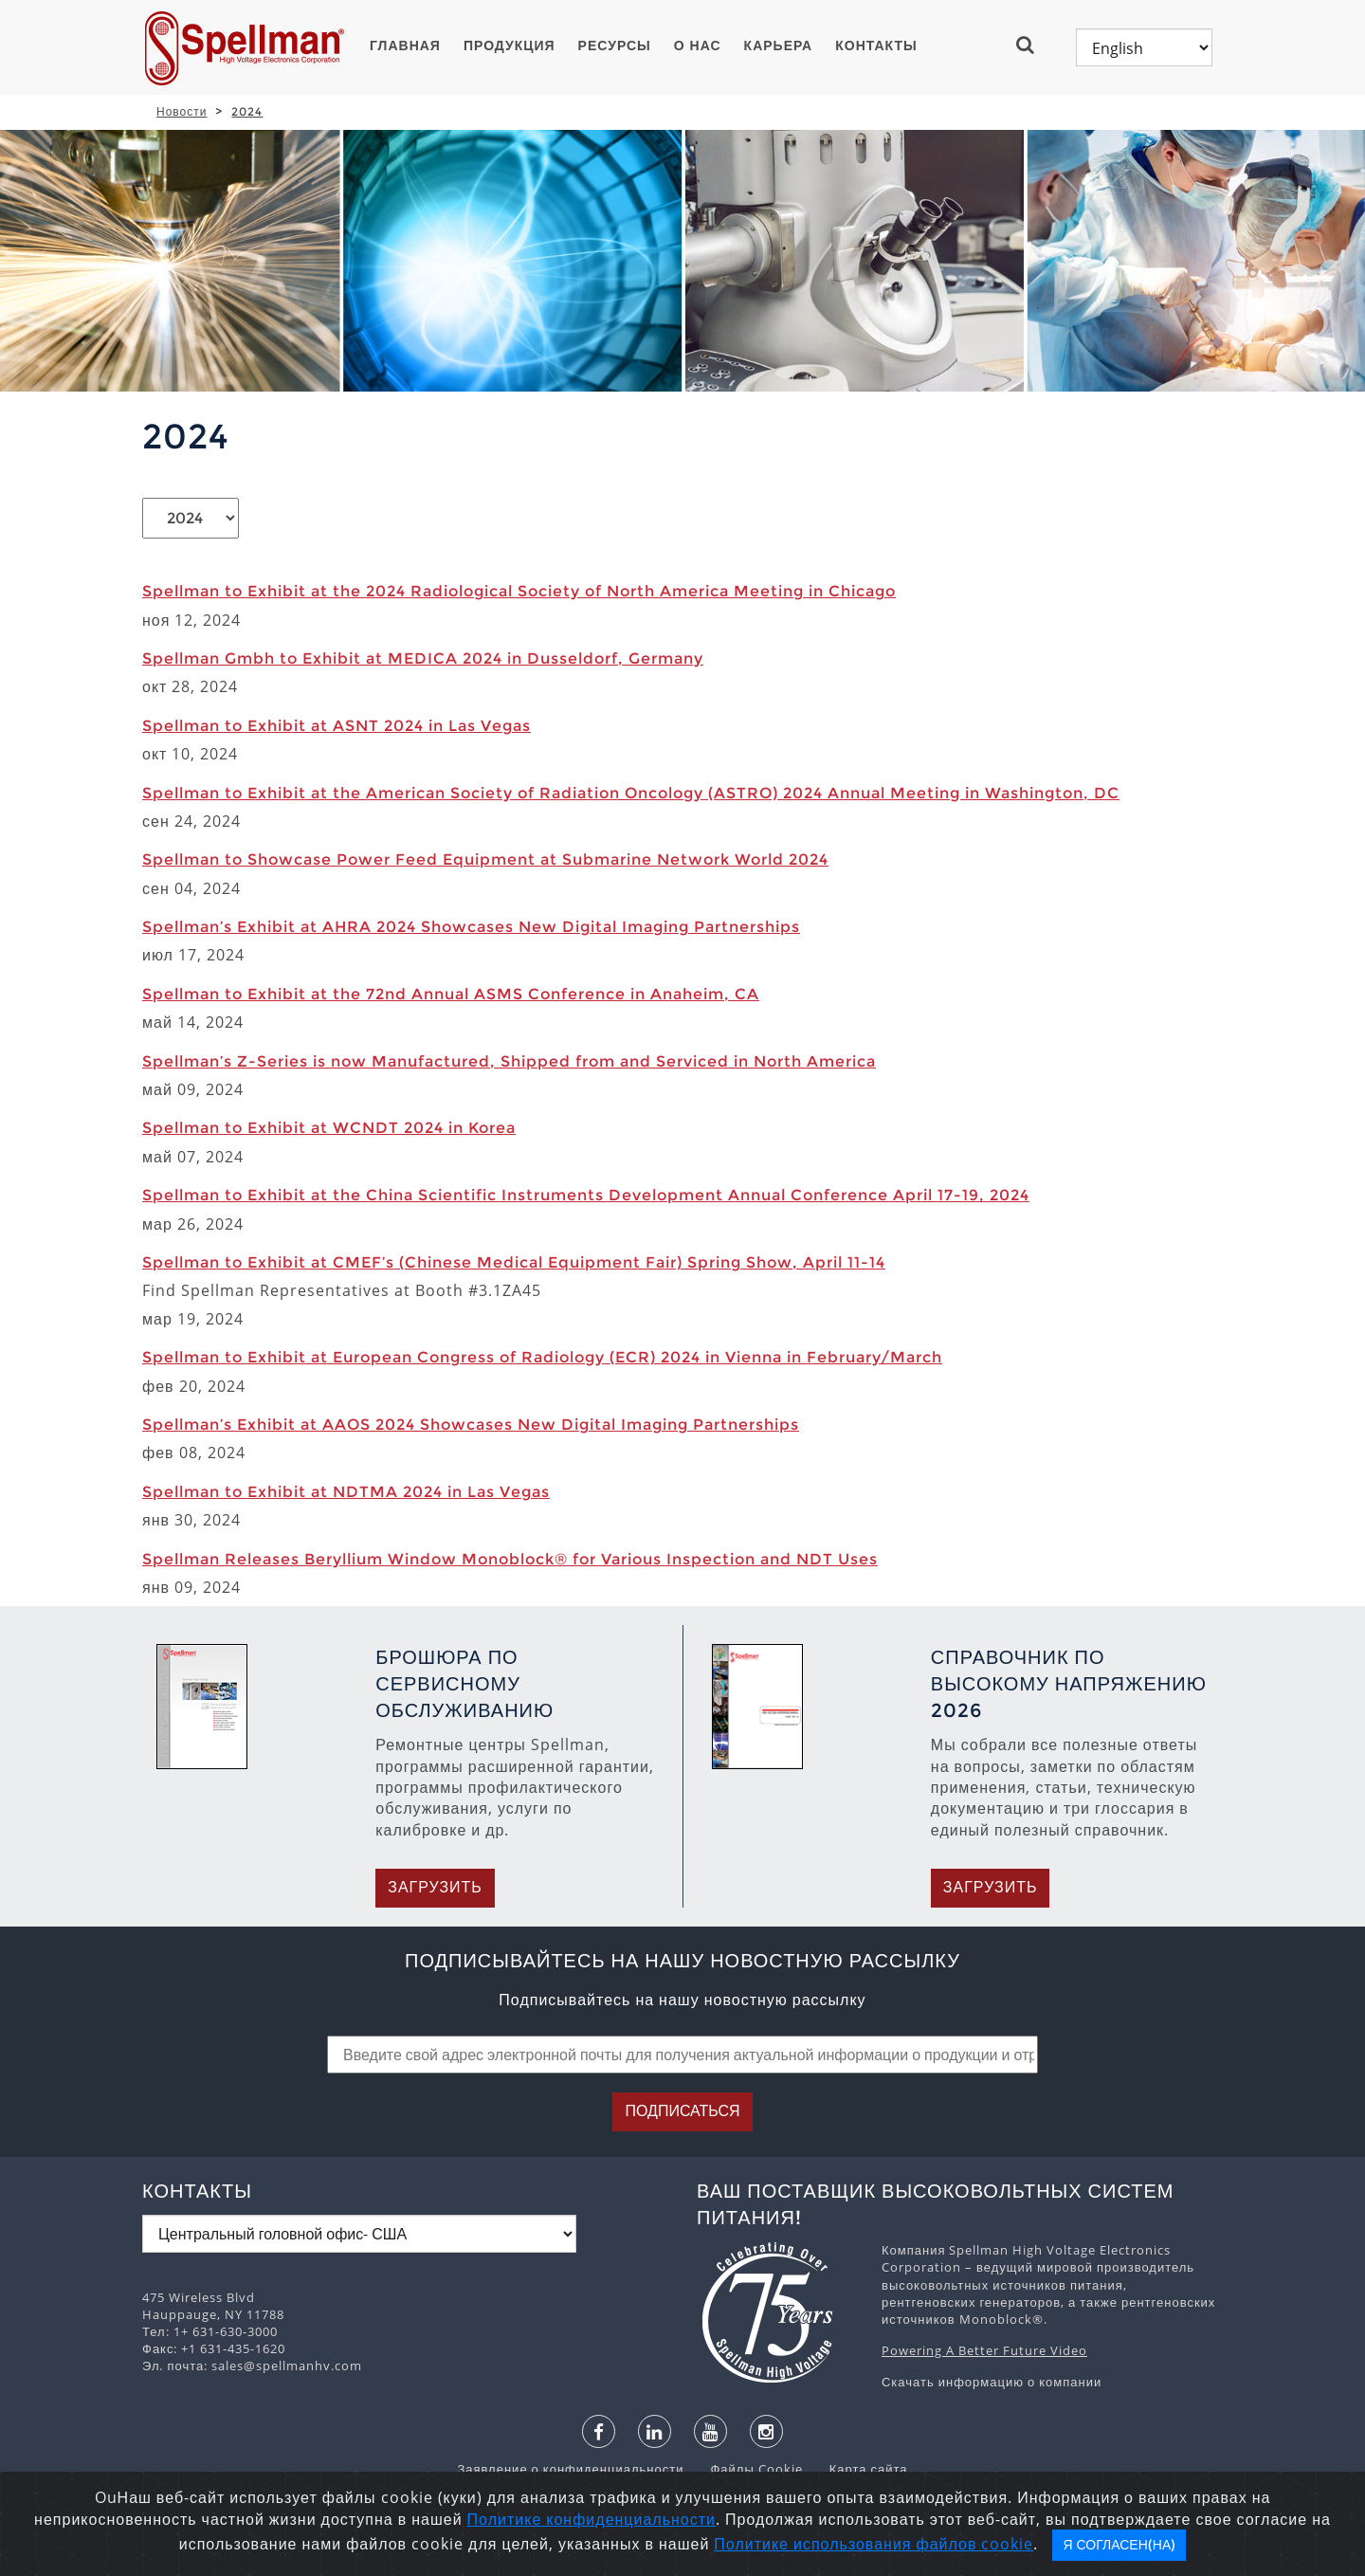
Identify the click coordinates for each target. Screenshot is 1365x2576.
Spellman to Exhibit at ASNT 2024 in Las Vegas (336, 726)
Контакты (876, 45)
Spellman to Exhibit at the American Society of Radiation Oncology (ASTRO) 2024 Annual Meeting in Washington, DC (630, 793)
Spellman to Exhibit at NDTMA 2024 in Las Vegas (346, 1492)
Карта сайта (857, 2468)
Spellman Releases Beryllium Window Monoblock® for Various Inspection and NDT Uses (510, 1559)
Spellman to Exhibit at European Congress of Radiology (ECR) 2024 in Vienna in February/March (542, 1357)
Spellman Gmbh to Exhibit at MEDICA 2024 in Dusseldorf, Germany (422, 658)
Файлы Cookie (746, 2468)
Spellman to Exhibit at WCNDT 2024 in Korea (329, 1128)
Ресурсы (614, 45)
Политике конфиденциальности (591, 2519)
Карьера (778, 45)
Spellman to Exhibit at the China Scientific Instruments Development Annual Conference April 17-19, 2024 (585, 1195)
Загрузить (435, 1887)
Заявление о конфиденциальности (572, 2468)
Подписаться (682, 2111)
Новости (181, 111)
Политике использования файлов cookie (873, 2543)
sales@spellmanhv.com (286, 2365)
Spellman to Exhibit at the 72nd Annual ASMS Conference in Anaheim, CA (450, 994)
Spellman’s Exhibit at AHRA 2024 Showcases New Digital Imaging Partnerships (471, 927)
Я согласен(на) (1119, 2544)
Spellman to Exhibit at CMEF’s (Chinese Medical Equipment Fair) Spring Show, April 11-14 (513, 1262)
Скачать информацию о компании (991, 2381)
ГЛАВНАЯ (405, 45)
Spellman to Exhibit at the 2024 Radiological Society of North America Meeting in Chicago (519, 591)
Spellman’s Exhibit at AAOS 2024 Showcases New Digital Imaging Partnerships (470, 1425)
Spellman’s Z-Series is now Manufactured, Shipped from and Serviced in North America (509, 1061)
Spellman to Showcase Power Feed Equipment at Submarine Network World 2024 (485, 859)
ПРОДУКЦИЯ (509, 45)
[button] (1032, 44)
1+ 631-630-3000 (225, 2331)
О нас (697, 45)
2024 (247, 111)
